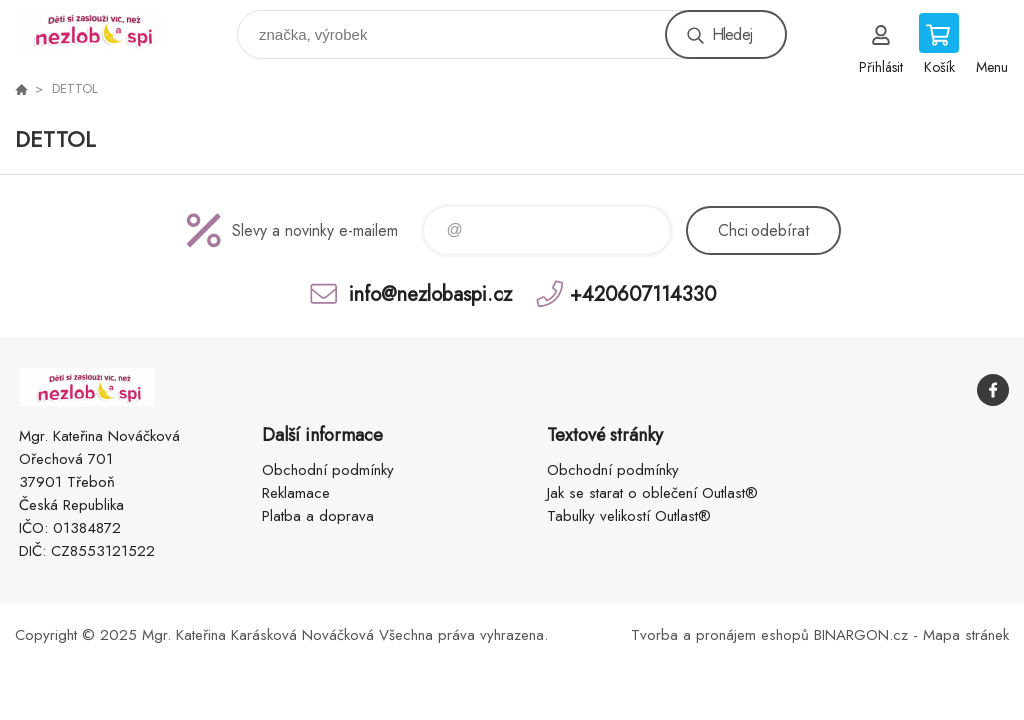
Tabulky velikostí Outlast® (629, 516)
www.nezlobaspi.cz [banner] (103, 29)
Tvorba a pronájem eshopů (720, 635)
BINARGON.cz (861, 635)
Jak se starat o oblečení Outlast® (652, 493)
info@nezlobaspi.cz (430, 293)
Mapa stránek (966, 635)
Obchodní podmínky (328, 470)
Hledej (732, 34)
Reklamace (296, 493)
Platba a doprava (318, 516)
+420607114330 (643, 293)
